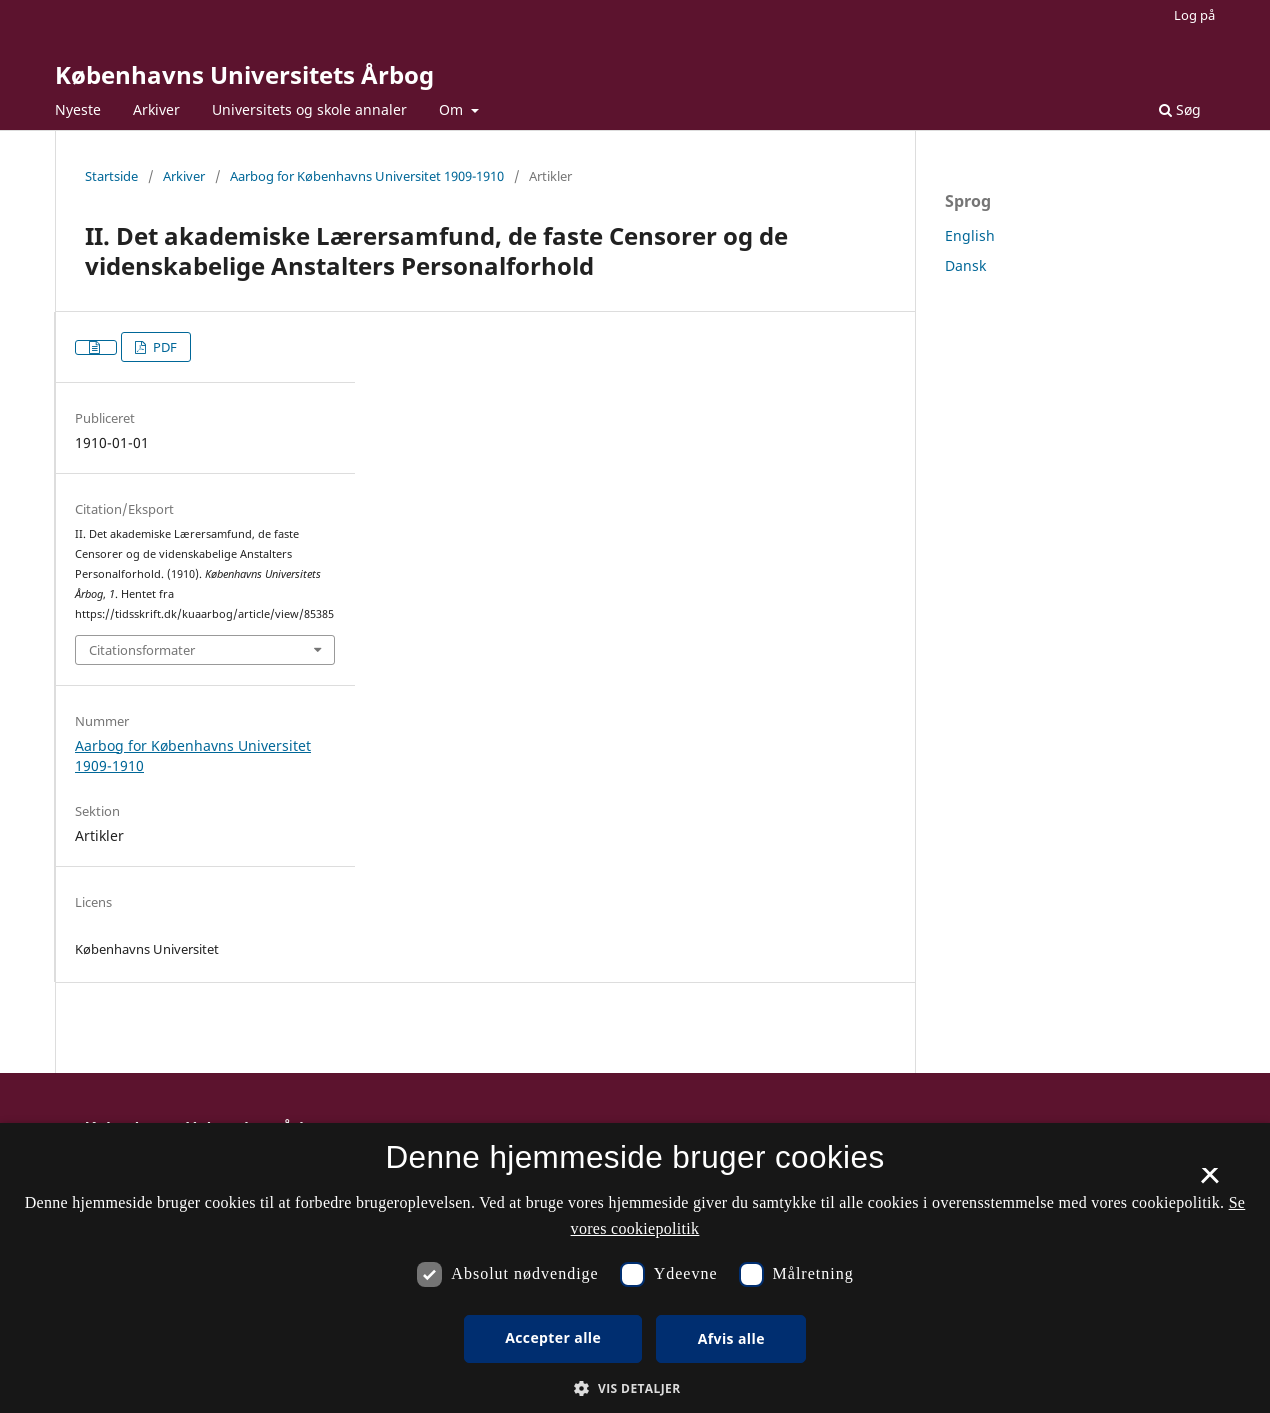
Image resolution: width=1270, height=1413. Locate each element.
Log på (1194, 15)
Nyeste (78, 109)
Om (453, 109)
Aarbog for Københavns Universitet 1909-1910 (367, 176)
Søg (1180, 109)
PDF (163, 347)
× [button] (1209, 1182)
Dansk (965, 265)
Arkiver (156, 109)
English (970, 235)
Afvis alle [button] (731, 1338)
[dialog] (635, 1268)
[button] (634, 1388)
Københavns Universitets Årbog (244, 74)
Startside (111, 176)
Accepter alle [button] (553, 1337)
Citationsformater (142, 650)
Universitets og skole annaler (309, 109)
